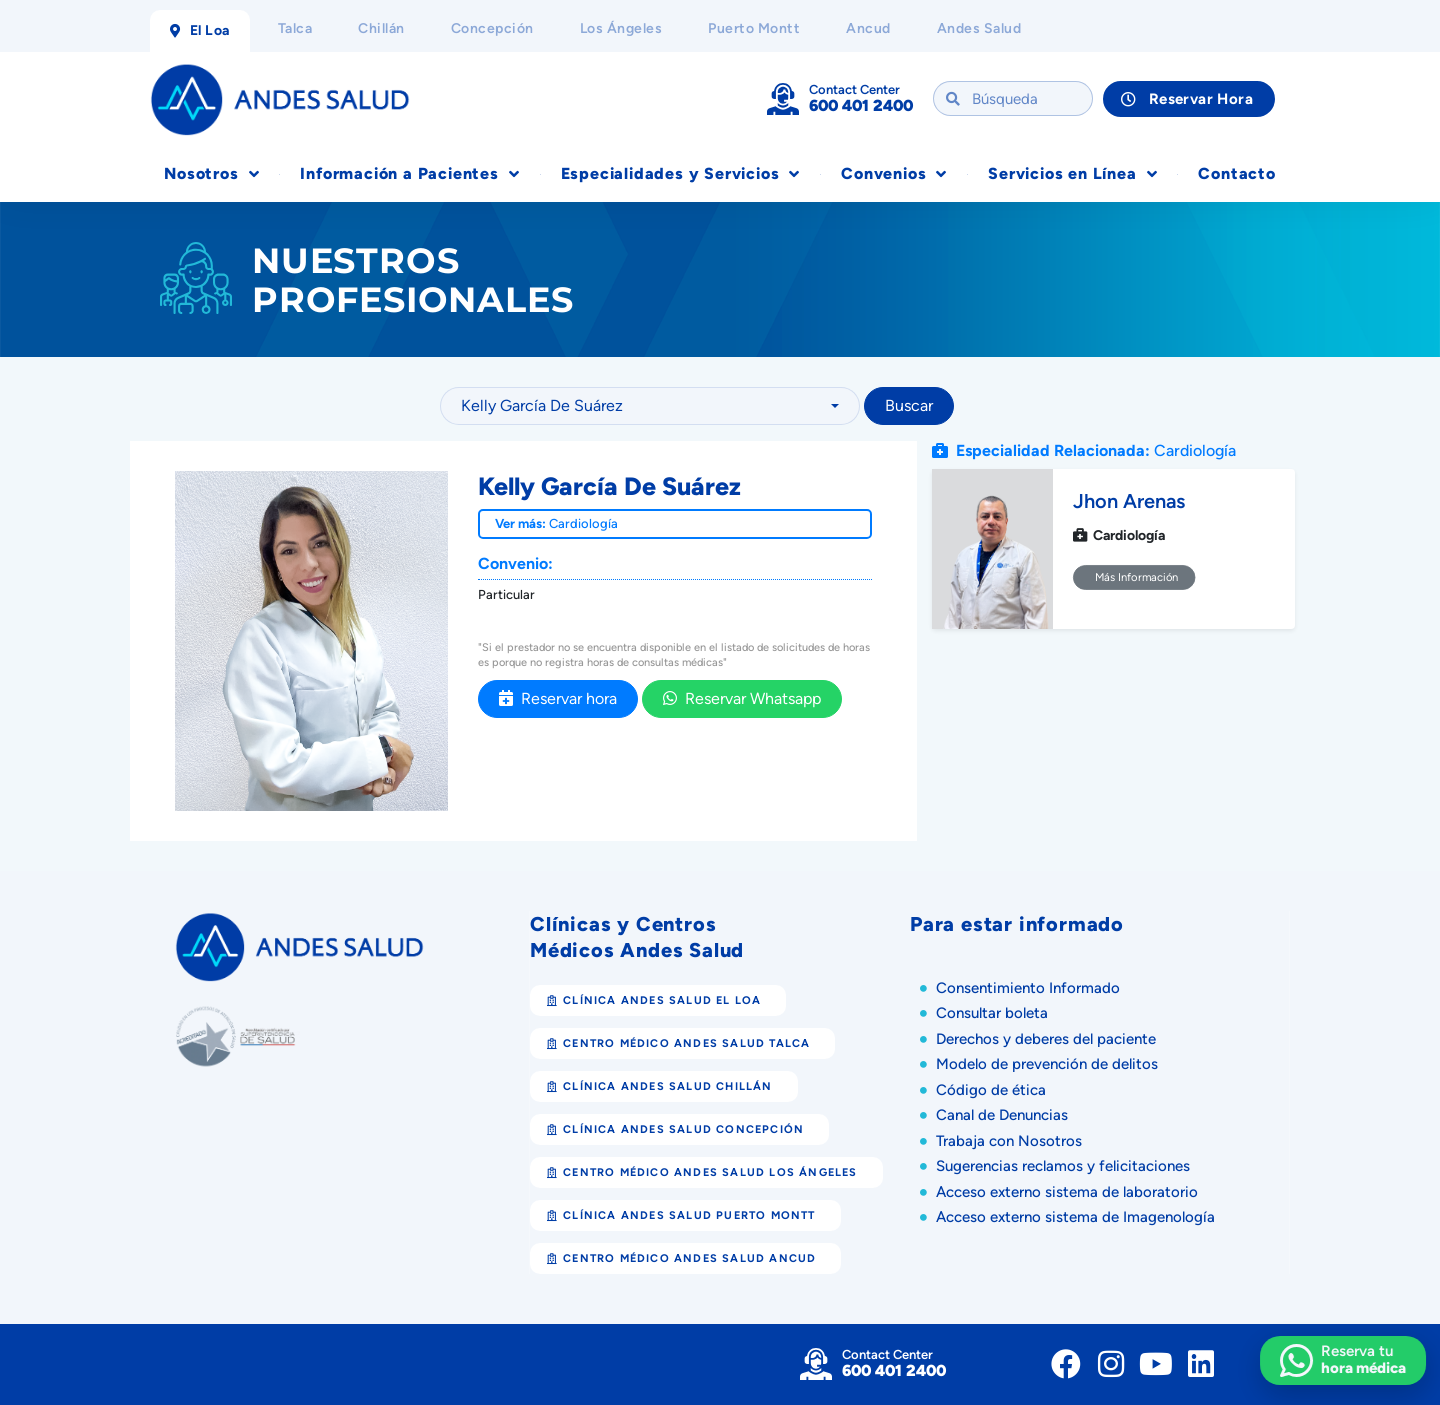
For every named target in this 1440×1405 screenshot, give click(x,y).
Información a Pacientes (409, 174)
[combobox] (650, 406)
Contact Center (854, 89)
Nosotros (211, 174)
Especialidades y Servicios (681, 174)
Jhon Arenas (1129, 501)
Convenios (894, 174)
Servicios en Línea (1072, 174)
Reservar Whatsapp (742, 698)
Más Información (1134, 577)
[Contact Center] (783, 99)
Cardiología (583, 523)
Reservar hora (558, 698)
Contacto (1236, 173)
